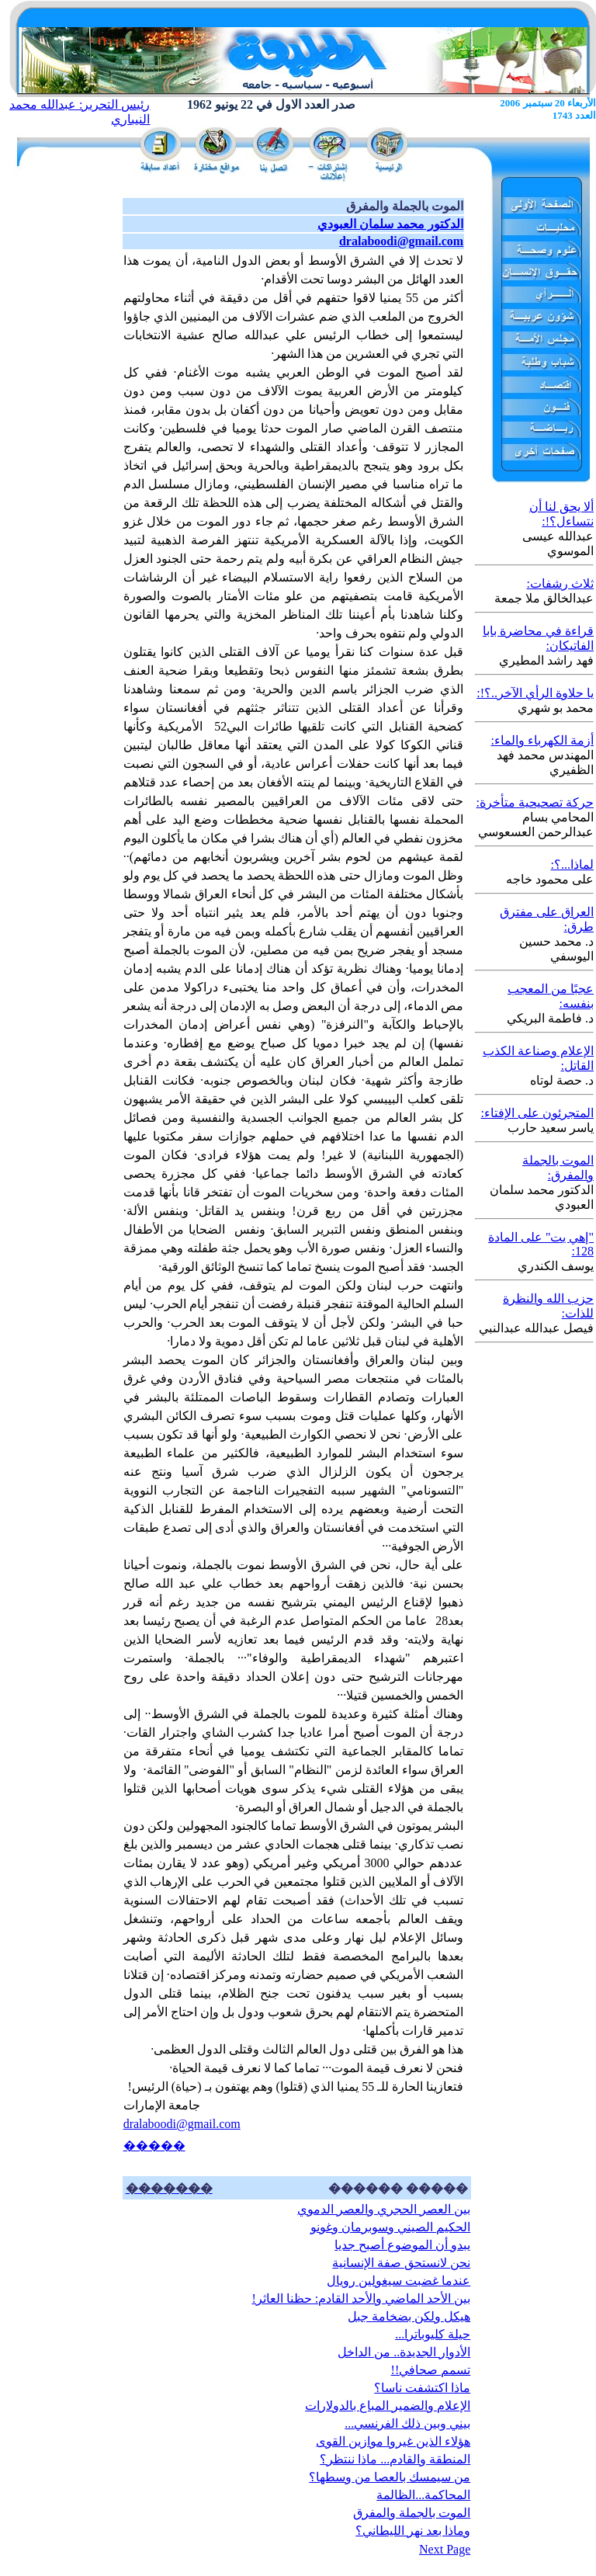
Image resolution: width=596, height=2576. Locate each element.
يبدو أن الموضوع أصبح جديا (402, 2244)
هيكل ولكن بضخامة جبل (409, 2316)
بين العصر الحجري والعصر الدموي (383, 2209)
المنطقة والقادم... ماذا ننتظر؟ (395, 2459)
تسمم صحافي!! (431, 2369)
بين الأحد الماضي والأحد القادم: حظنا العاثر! (360, 2298)
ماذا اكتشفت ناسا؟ (422, 2387)
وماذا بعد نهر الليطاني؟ (412, 2530)
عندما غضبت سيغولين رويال (398, 2280)
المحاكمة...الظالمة (423, 2494)
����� (154, 2145)
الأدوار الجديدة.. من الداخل (404, 2352)
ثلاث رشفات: (560, 583)
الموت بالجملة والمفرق (411, 2512)
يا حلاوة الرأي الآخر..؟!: (535, 693)
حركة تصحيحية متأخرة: (535, 802)
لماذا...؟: (572, 864)
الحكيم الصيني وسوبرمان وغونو (390, 2227)
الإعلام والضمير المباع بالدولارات (387, 2405)
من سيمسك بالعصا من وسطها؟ (389, 2477)
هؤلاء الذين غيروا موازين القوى (393, 2441)
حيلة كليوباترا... (432, 2334)
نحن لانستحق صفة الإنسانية (401, 2262)
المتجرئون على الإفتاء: (537, 1113)
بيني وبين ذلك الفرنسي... (407, 2423)
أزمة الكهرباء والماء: (542, 740)
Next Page (444, 2549)
